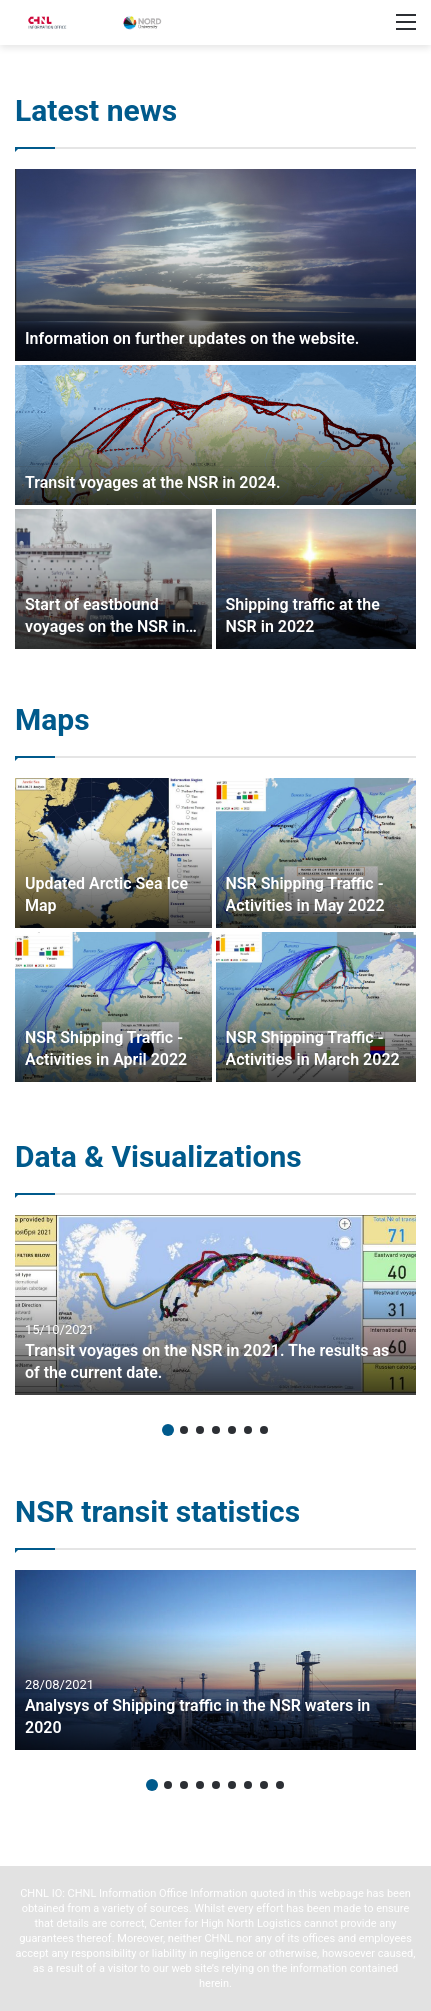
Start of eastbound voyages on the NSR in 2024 (105, 627)
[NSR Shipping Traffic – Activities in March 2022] (316, 1007)
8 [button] (264, 1785)
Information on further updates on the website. (192, 338)
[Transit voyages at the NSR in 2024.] (215, 435)
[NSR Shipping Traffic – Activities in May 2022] (316, 853)
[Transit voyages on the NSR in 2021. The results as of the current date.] (215, 1305)
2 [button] (184, 1430)
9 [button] (280, 1785)
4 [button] (216, 1430)
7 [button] (264, 1430)
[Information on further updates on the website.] (215, 265)
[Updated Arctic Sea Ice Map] (113, 853)
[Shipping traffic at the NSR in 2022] (316, 579)
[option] (215, 409)
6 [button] (248, 1430)
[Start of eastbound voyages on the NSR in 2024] (113, 579)
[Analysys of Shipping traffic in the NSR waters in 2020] (215, 1660)
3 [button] (200, 1430)
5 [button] (232, 1430)
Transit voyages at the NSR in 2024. (152, 482)
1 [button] (168, 1430)
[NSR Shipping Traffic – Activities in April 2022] (113, 1007)
